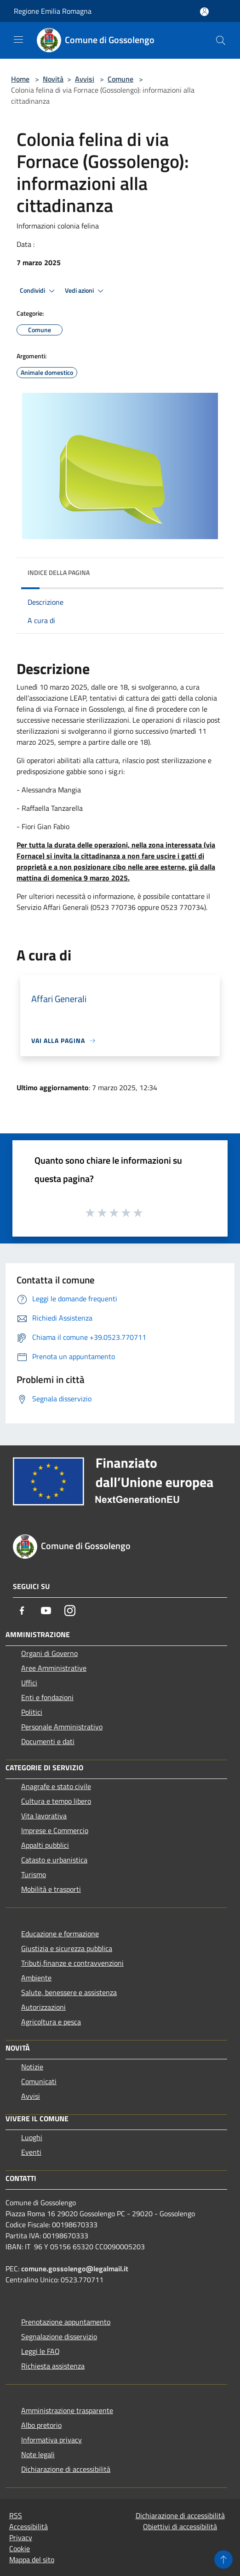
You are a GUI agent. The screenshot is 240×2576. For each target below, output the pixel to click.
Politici (31, 1711)
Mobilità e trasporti (51, 1889)
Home (20, 78)
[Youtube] (46, 1610)
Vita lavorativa (44, 1815)
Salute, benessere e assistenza (69, 1992)
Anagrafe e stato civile (56, 1786)
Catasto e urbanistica (54, 1859)
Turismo (33, 1874)
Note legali (38, 2454)
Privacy (20, 2537)
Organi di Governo (49, 1653)
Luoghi (31, 2137)
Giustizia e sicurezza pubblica (66, 1948)
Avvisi (84, 78)
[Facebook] (22, 1610)
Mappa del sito (31, 2559)
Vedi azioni (85, 290)
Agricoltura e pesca (51, 2021)
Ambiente (36, 1977)
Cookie (19, 2548)
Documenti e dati (47, 1741)
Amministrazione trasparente (67, 2410)
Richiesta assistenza (53, 2365)
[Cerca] (220, 40)
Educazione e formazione (60, 1933)
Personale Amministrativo (62, 1726)
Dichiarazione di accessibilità (65, 2469)
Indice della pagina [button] (59, 572)
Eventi (31, 2152)
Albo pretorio (41, 2425)
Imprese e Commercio (54, 1830)
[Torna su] (223, 2559)
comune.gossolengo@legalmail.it (74, 2268)
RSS (15, 2515)
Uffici (29, 1682)
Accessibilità (28, 2526)
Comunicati (39, 2081)
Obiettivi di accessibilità (180, 2526)
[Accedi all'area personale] (204, 11)
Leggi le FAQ (40, 2351)
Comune (120, 78)
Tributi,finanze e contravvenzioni (72, 1962)
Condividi (38, 290)
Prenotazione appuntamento (65, 2321)
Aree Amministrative (53, 1667)
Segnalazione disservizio (59, 2336)
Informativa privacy (51, 2439)
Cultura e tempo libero (56, 1801)
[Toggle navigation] (18, 39)
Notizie (32, 2066)
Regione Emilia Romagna (52, 11)
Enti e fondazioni (47, 1697)
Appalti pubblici (45, 1845)
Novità (53, 78)
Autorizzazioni (43, 2007)
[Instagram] (70, 1610)
